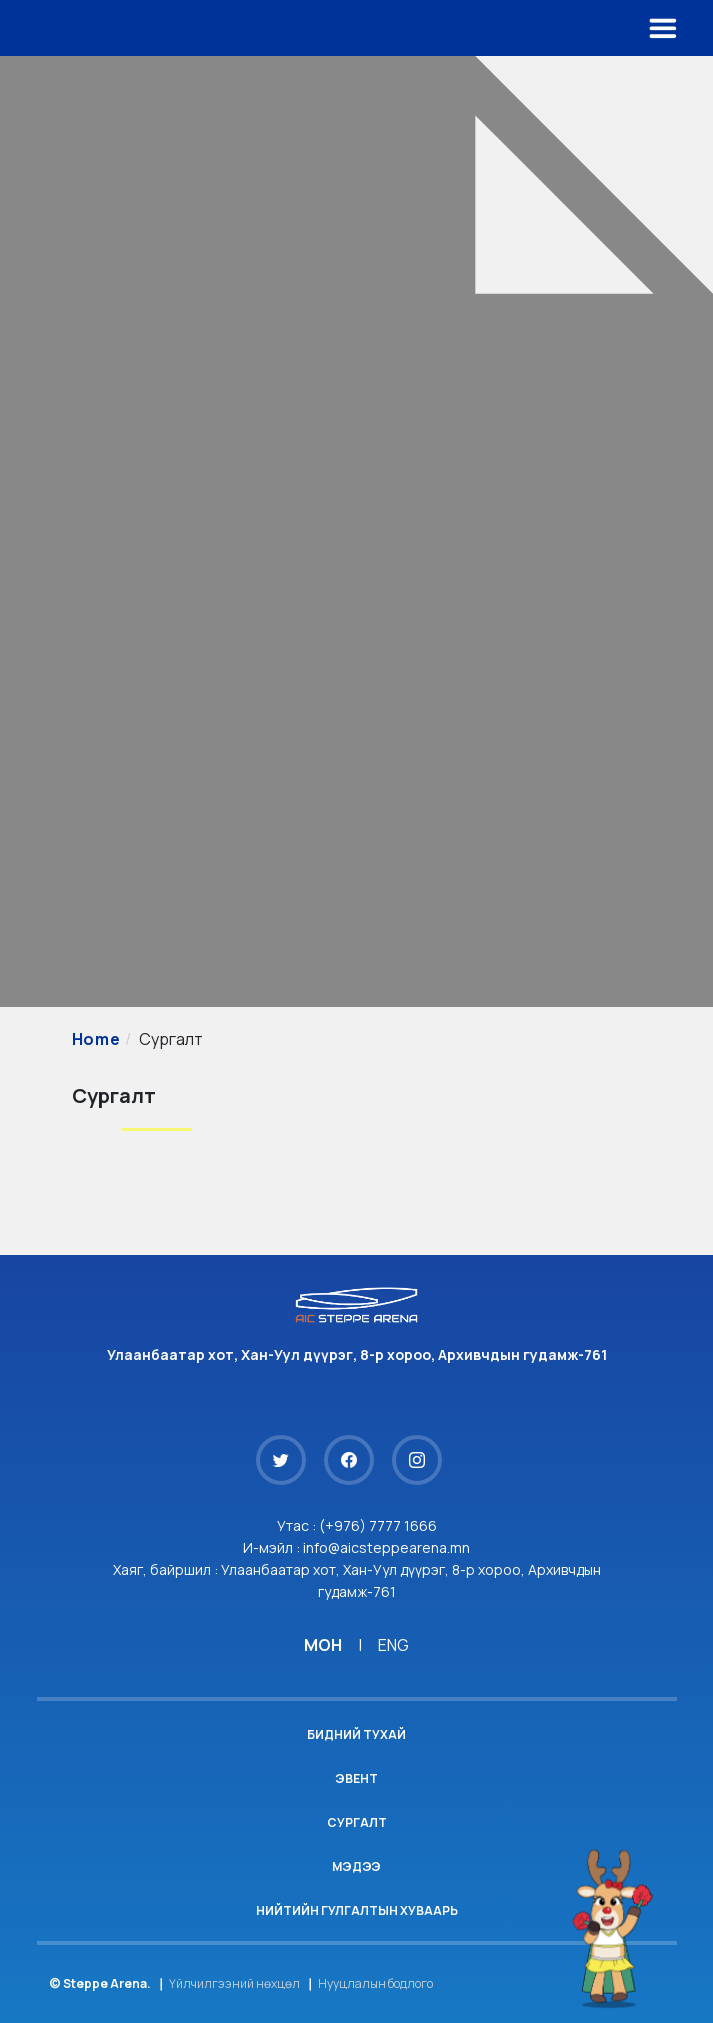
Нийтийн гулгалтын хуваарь (357, 1910)
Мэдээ (356, 1866)
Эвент (356, 1778)
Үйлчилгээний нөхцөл (234, 1983)
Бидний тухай (356, 1734)
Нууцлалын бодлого (375, 1983)
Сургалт (357, 1822)
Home (96, 1039)
